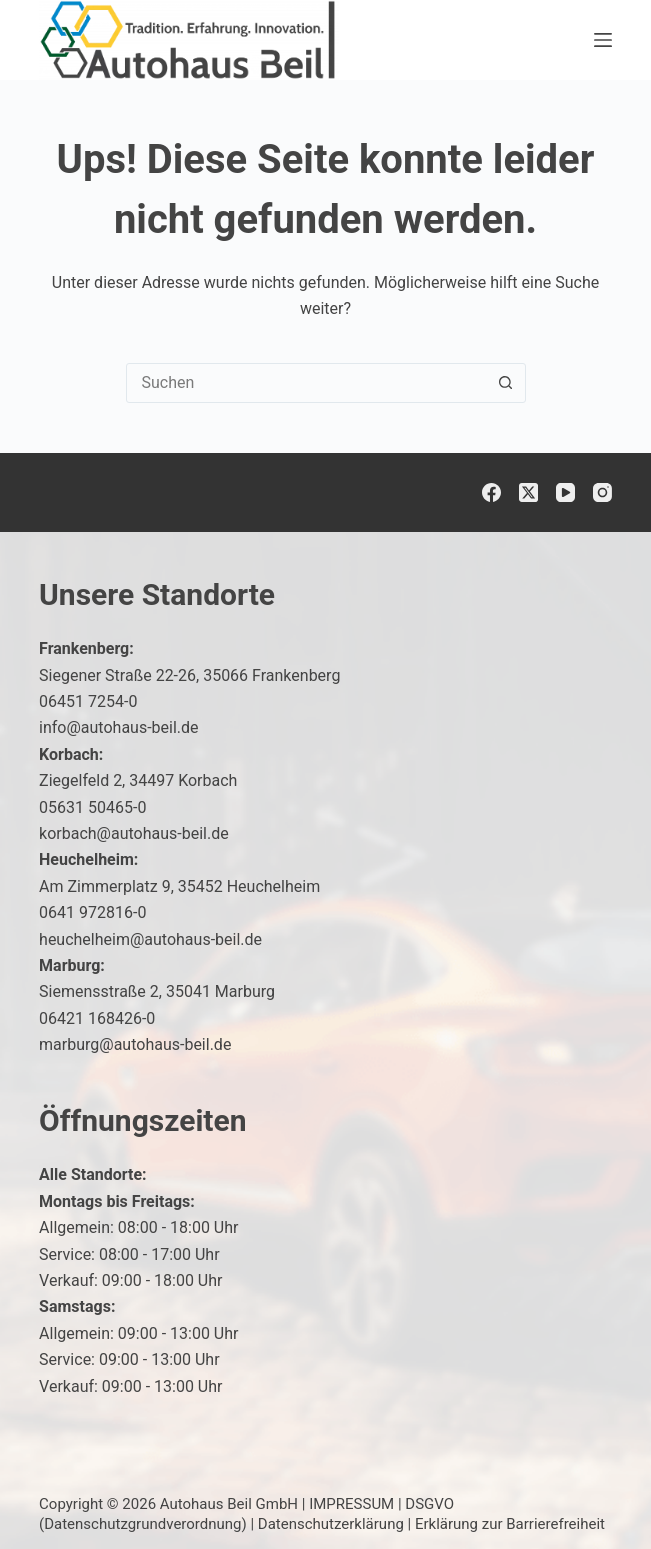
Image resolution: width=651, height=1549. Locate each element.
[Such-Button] (506, 383)
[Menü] (603, 40)
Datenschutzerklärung (331, 1524)
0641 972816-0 (92, 912)
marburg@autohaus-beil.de (135, 1044)
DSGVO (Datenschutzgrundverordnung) (246, 1514)
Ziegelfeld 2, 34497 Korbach (138, 780)
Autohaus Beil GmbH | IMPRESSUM (277, 1504)
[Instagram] (602, 492)
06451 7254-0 (88, 701)
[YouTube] (565, 492)
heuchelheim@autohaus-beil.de (150, 939)
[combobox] (307, 383)
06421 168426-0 (97, 1018)
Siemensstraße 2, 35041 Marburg (157, 991)
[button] (587, 1493)
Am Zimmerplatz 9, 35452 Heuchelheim (179, 886)
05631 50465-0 (92, 807)
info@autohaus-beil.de (119, 727)
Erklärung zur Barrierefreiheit (510, 1524)
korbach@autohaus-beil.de (134, 833)
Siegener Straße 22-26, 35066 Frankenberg (189, 675)
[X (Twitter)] (528, 492)
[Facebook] (491, 492)
